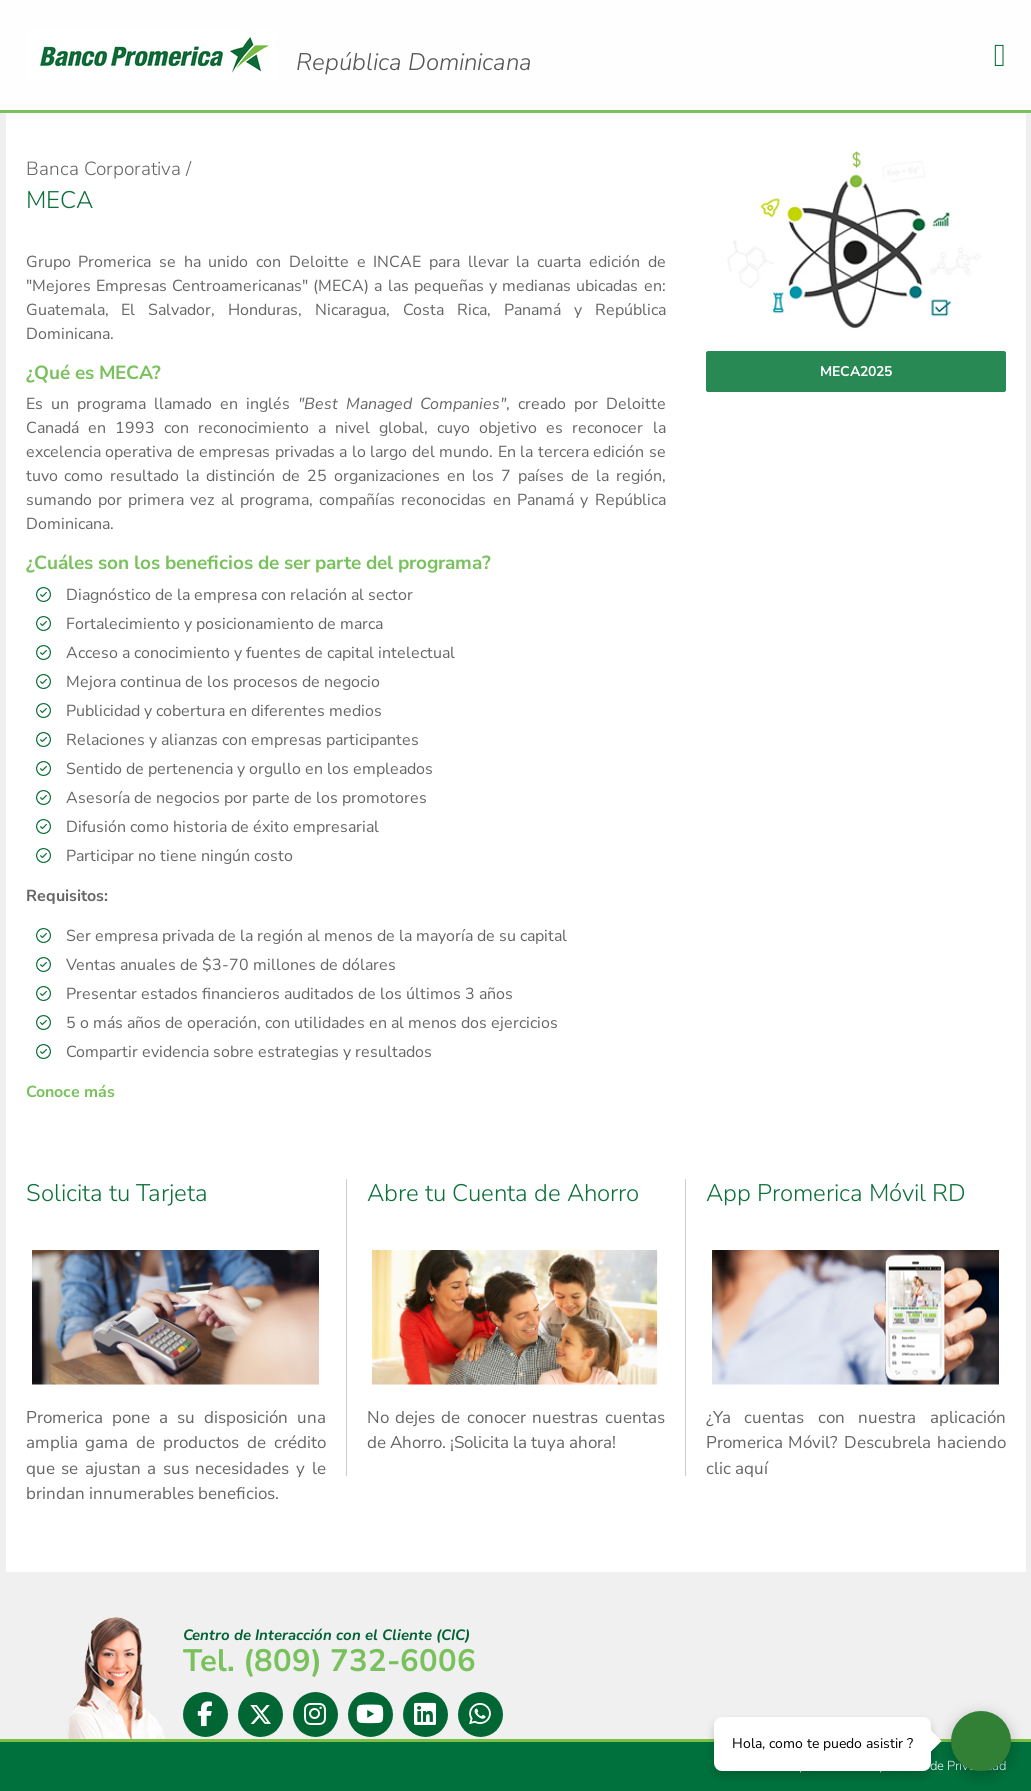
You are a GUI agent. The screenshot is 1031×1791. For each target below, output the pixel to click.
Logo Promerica (414, 45)
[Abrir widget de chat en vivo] (981, 1741)
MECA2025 (856, 371)
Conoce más (70, 1092)
